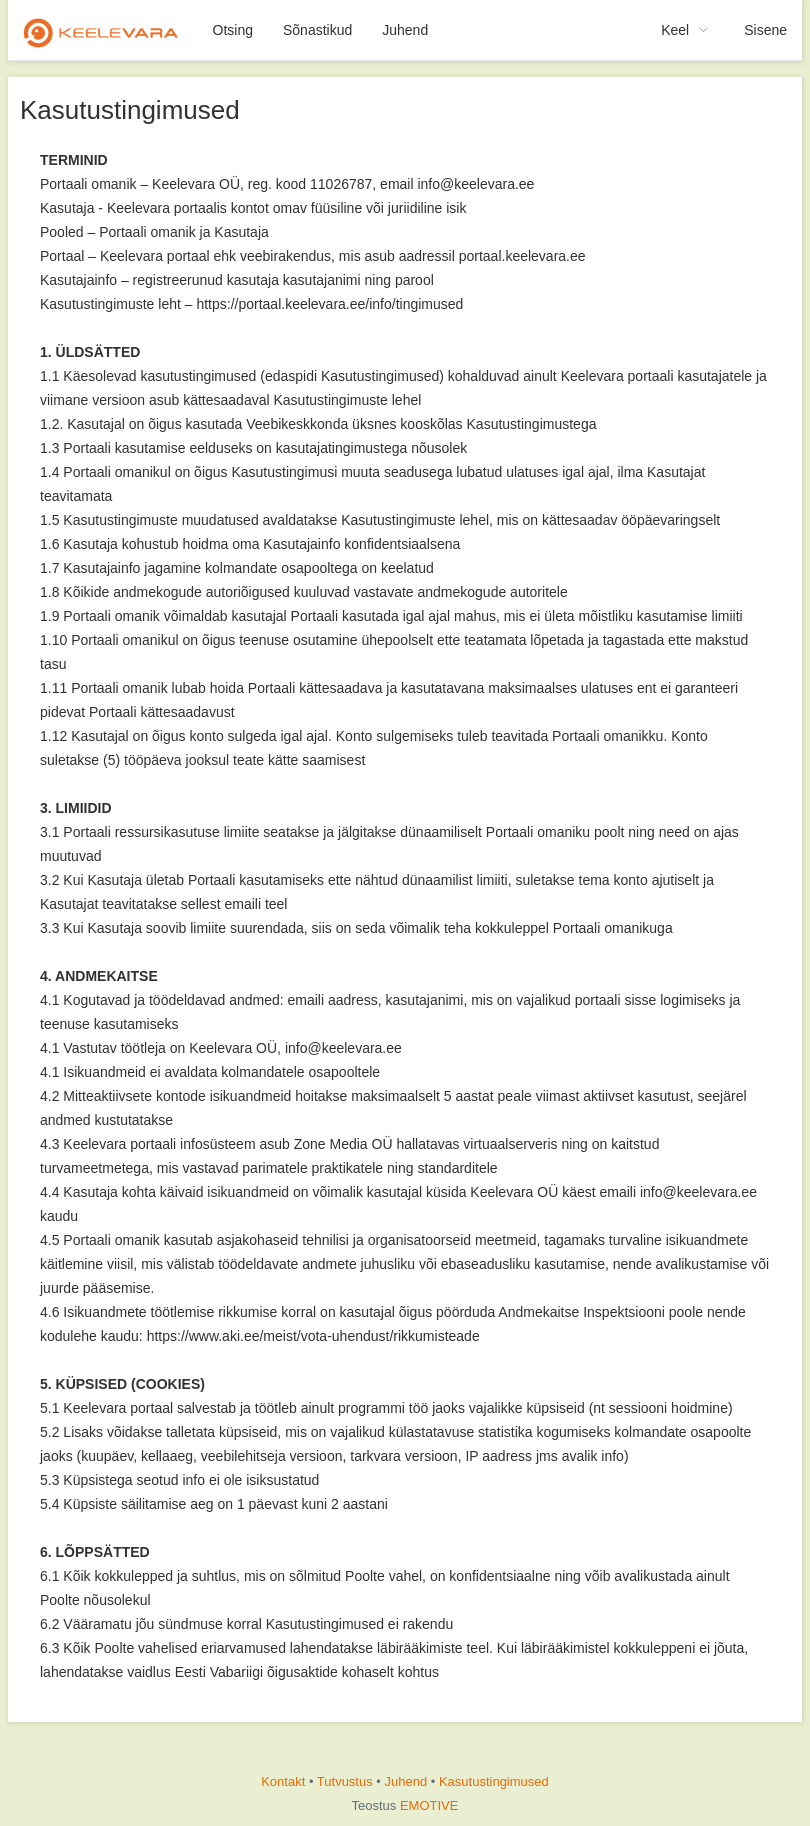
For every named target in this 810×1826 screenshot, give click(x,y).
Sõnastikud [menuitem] (317, 30)
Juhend (406, 1781)
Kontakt (283, 1781)
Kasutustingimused (494, 1781)
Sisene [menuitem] (765, 30)
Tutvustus (345, 1781)
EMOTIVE (429, 1805)
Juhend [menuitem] (405, 30)
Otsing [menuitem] (233, 30)
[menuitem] (103, 30)
